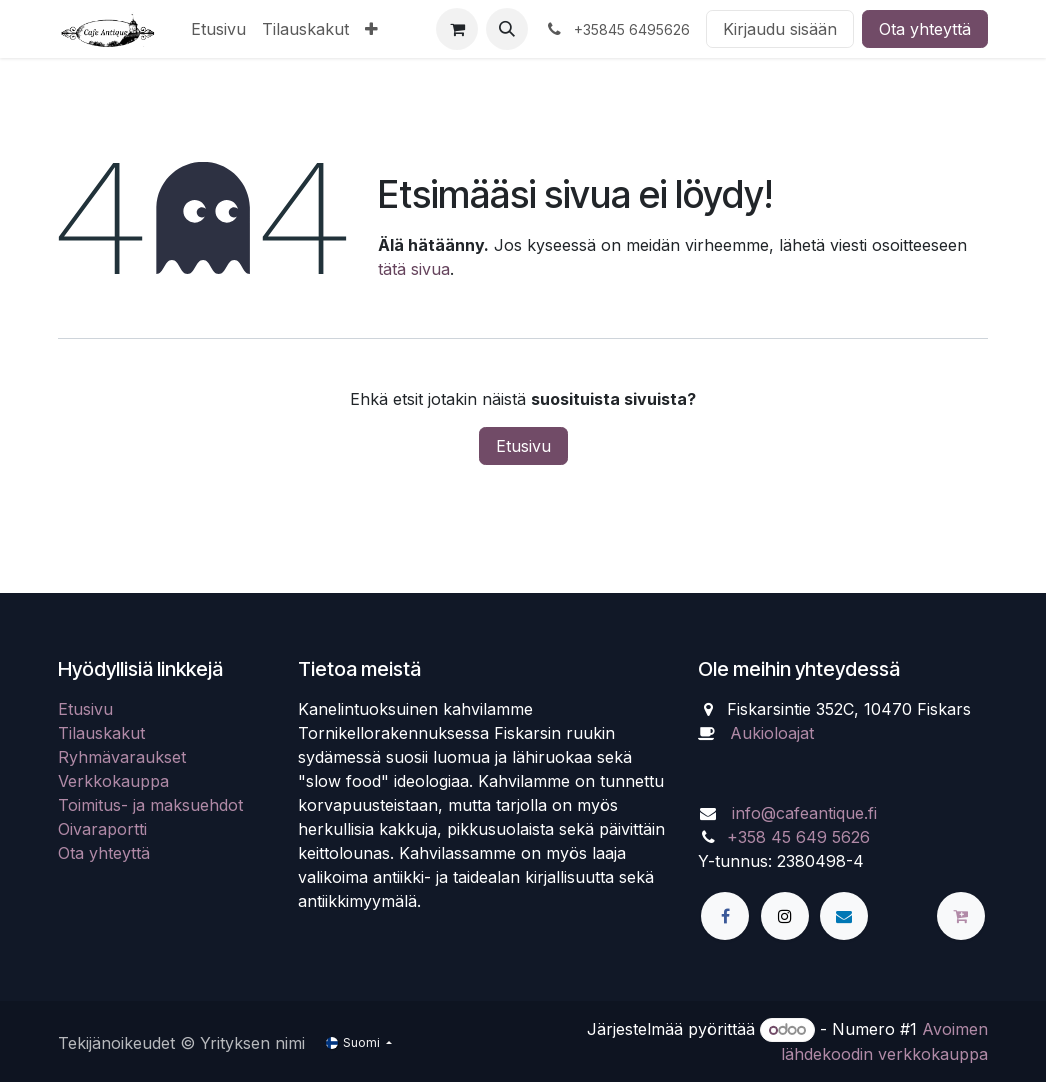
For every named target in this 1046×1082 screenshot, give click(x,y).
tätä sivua (414, 269)
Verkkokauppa (113, 781)
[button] (507, 29)
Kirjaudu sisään (780, 29)
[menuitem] (218, 29)
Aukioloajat (772, 733)
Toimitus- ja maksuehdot (150, 805)
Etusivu (523, 446)
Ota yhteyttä (925, 29)
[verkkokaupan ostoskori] (457, 29)
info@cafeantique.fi (804, 813)
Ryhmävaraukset (122, 757)
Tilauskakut (101, 733)
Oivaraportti (102, 829)
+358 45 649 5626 (798, 837)
